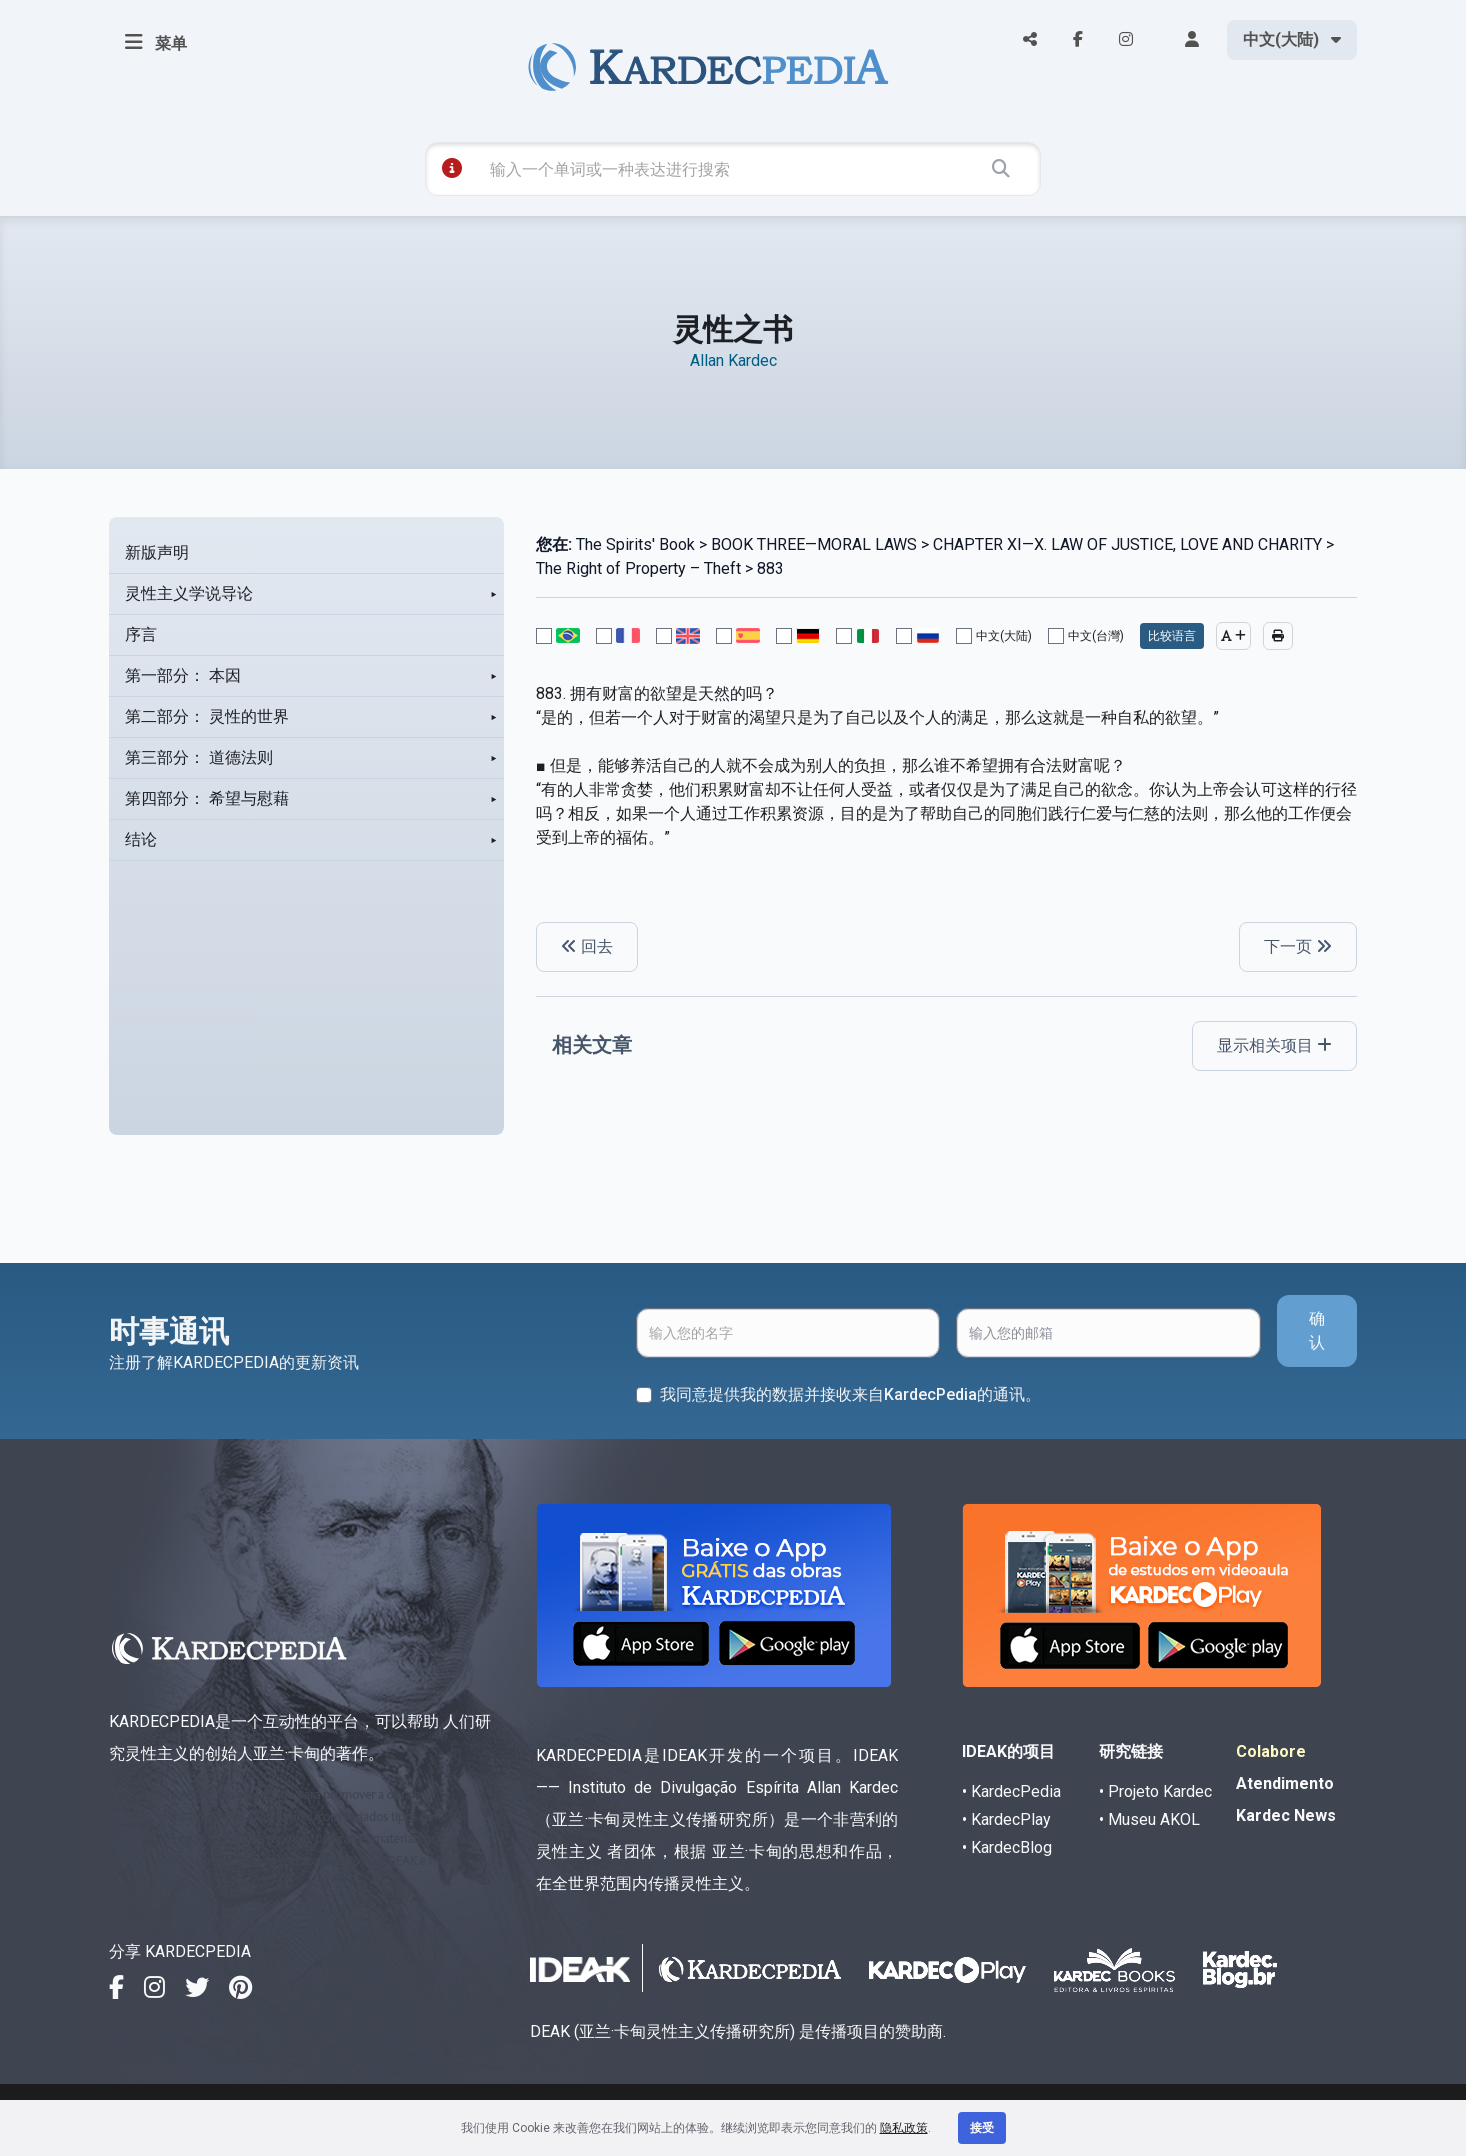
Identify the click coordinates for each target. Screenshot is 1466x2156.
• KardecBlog (1007, 1847)
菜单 (156, 42)
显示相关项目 (1274, 1045)
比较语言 (1172, 636)
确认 (1317, 1330)
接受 (982, 2128)
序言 (141, 634)
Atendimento (1285, 1783)
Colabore (1271, 1751)
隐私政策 (904, 2128)
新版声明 (157, 552)
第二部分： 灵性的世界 (207, 716)
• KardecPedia (1011, 1791)
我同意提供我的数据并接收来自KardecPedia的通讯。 (850, 1394)
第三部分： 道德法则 (199, 757)
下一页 (1298, 946)
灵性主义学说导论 (189, 593)
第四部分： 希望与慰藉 (207, 798)
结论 (141, 839)
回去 (587, 946)
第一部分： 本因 (183, 675)
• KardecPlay (1006, 1819)
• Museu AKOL (1149, 1819)
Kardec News (1286, 1815)
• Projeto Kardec (1155, 1791)
